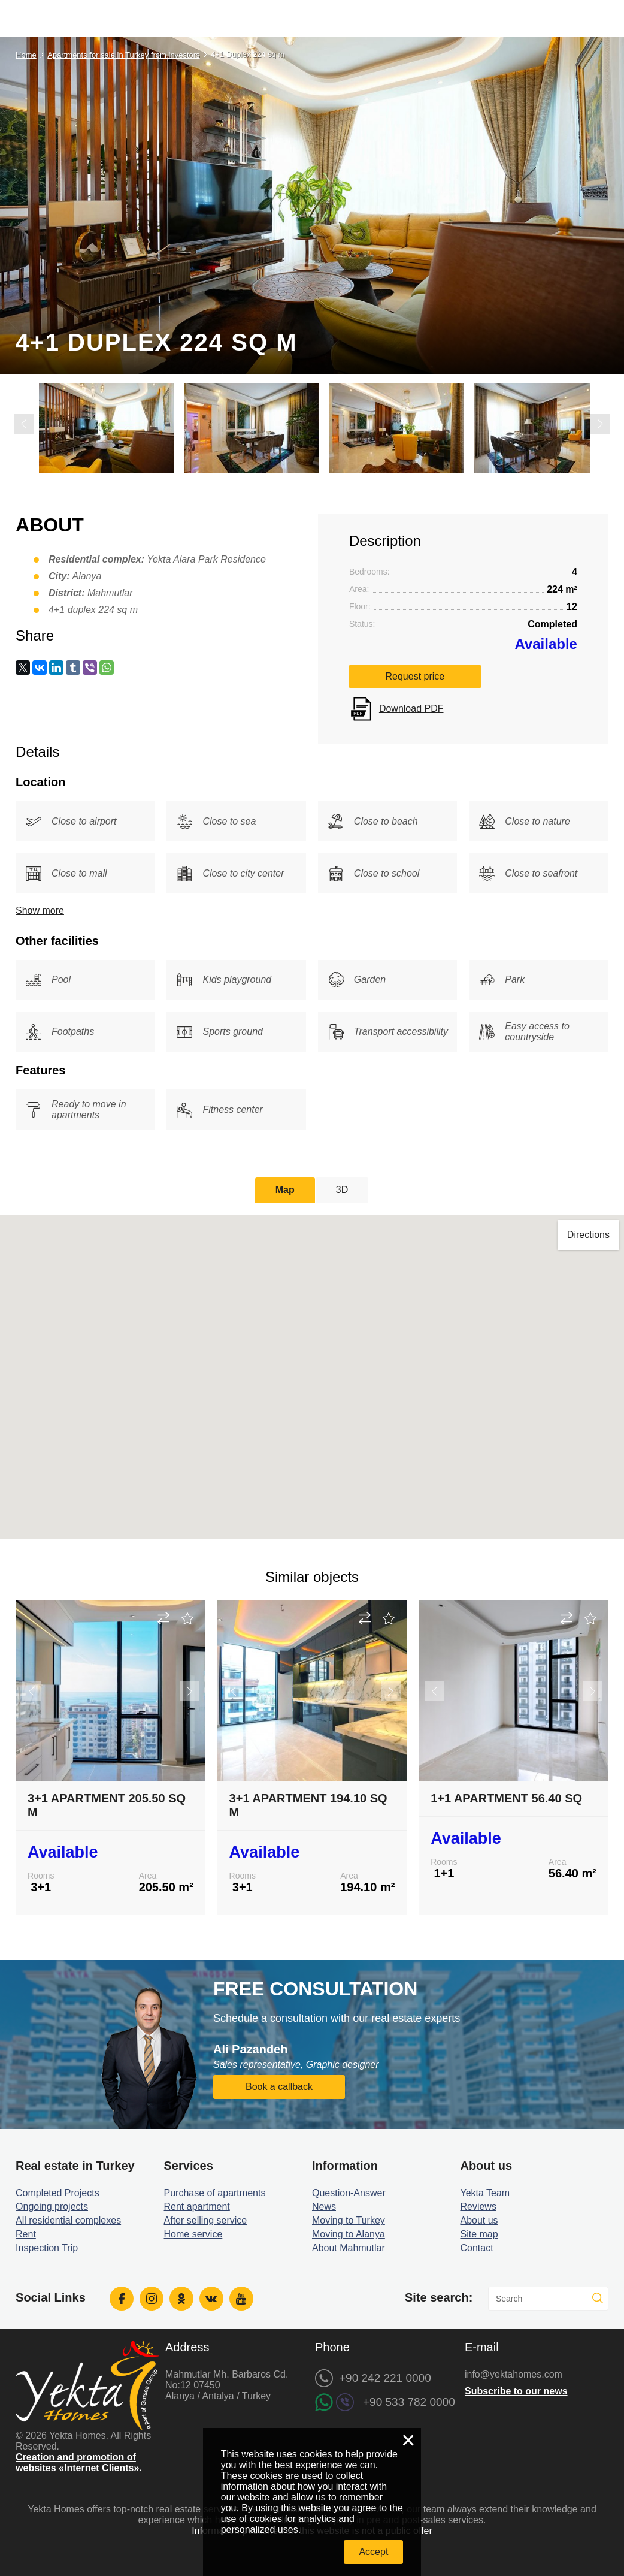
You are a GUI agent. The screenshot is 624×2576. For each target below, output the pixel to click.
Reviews (478, 2205)
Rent (26, 2233)
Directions (588, 1234)
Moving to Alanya (348, 2233)
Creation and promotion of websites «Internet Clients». (79, 2461)
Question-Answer (349, 2192)
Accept (373, 2552)
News (324, 2205)
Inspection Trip (47, 2247)
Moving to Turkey (348, 2219)
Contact (476, 2247)
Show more (40, 909)
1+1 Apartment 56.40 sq (506, 1797)
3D (342, 1189)
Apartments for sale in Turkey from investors (123, 54)
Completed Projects (57, 2192)
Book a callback (279, 2085)
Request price (415, 676)
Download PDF (411, 708)
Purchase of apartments (215, 2192)
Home (26, 54)
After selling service (205, 2219)
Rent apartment (197, 2205)
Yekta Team (485, 2192)
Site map (479, 2233)
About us (479, 2219)
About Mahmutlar (348, 2247)
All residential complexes (68, 2219)
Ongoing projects (52, 2205)
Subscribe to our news (516, 2390)
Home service (193, 2233)
